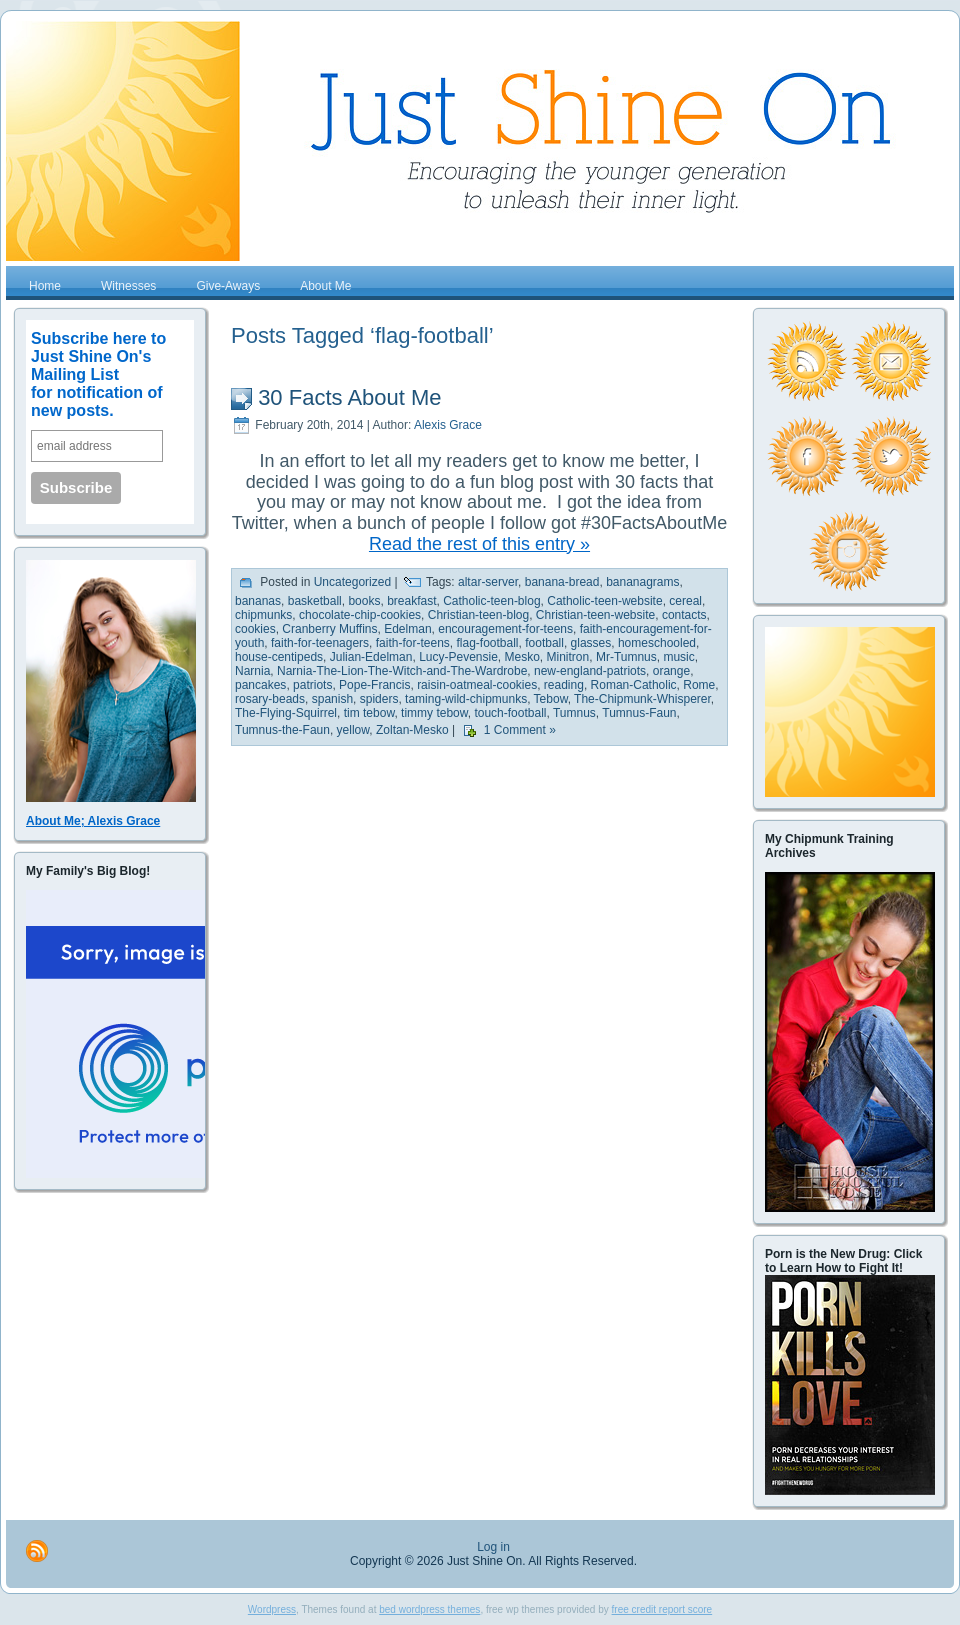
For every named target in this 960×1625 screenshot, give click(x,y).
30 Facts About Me (349, 397)
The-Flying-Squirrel (286, 713)
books (364, 601)
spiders (379, 699)
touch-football (510, 713)
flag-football (487, 643)
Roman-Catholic (634, 685)
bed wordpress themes (429, 1609)
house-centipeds (279, 657)
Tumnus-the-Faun (282, 731)
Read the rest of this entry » (479, 544)
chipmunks (263, 615)
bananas (258, 601)
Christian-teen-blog (478, 615)
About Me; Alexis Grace (93, 821)
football (544, 643)
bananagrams (642, 583)
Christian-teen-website (595, 615)
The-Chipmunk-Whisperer (642, 699)
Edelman (407, 629)
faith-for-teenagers (320, 643)
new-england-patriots (590, 671)
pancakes (260, 685)
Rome (699, 685)
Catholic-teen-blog (491, 601)
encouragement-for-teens (505, 629)
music (678, 657)
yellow (353, 731)
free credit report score (662, 1609)
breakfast (411, 601)
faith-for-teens (413, 643)
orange (671, 671)
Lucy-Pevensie (458, 657)
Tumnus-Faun (639, 713)
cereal (685, 601)
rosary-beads (270, 699)
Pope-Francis (374, 685)
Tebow (551, 699)
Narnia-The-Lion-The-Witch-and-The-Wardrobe (402, 671)
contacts (684, 615)
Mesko (522, 657)
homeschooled (657, 643)
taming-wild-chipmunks (466, 699)
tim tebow (369, 713)
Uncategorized (352, 583)
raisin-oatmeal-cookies (477, 685)
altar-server (488, 583)
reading (564, 685)
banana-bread (562, 583)
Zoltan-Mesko (412, 731)
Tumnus (574, 713)
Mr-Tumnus (626, 657)
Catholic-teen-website (604, 601)
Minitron (568, 657)
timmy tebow (434, 713)
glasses (591, 643)
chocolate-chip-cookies (360, 615)
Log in (493, 1547)
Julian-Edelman (371, 657)
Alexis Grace (448, 425)
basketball (315, 601)
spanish (332, 699)
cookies (255, 629)
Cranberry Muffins (329, 629)
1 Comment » (520, 731)
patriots (312, 685)
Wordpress (272, 1609)
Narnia (252, 671)
